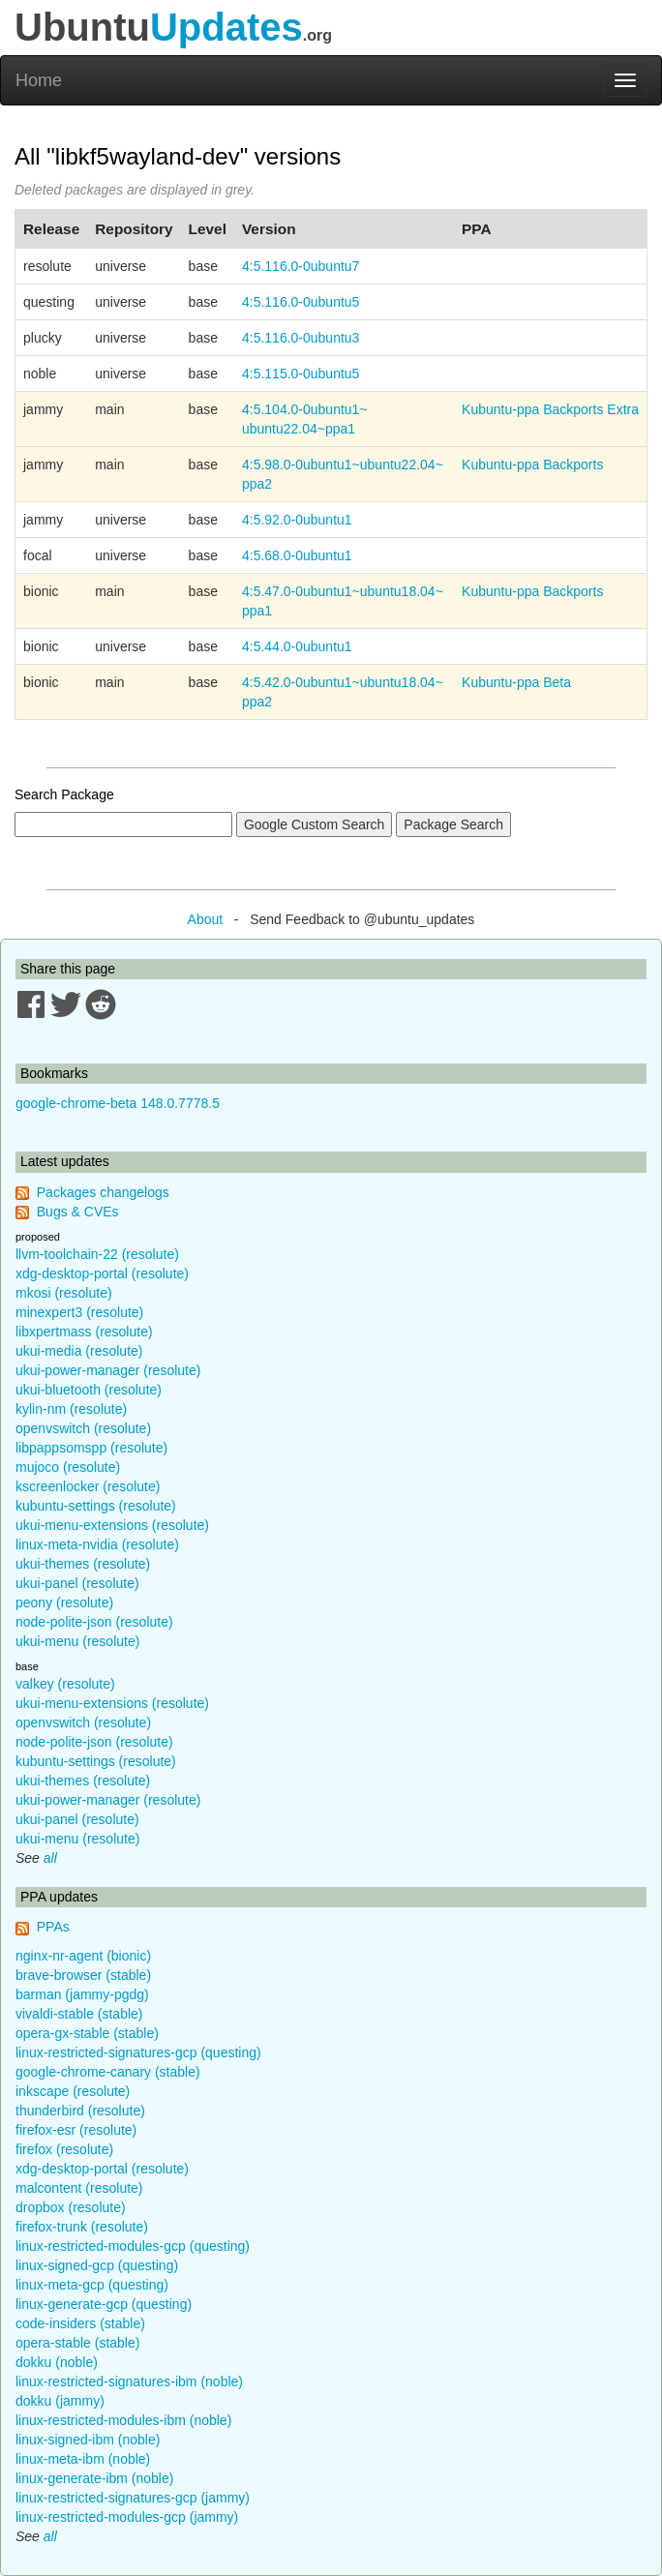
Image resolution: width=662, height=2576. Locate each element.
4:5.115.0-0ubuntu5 (300, 373)
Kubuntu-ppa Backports (532, 464)
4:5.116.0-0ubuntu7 (300, 266)
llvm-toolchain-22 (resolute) (97, 1254)
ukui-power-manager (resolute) (107, 1370)
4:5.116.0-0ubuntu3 (300, 337)
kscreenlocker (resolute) (87, 1486)
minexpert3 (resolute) (79, 1312)
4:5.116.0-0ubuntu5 (300, 302)
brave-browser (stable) (83, 1975)
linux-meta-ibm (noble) (82, 2459)
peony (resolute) (64, 1602)
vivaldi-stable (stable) (79, 2014)
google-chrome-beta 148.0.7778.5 (117, 1103)
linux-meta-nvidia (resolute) (97, 1544)
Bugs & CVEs (78, 1211)
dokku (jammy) (60, 2401)
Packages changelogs (103, 1192)
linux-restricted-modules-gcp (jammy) (126, 2517)
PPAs (53, 1926)
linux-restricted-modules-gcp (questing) (132, 2246)
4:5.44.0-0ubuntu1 (297, 646)
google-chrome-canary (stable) (107, 2072)
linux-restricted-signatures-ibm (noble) (129, 2381)
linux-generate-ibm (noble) (94, 2478)
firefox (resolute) (64, 2149)
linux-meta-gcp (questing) (91, 2284)
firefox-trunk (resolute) (81, 2226)
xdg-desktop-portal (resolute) (102, 1273)
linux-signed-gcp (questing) (96, 2265)
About (206, 919)
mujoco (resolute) (67, 1467)
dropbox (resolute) (70, 2207)
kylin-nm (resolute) (71, 1409)
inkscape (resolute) (72, 2091)
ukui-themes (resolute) (82, 1564)
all (50, 1858)
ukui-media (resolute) (79, 1351)
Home (38, 80)
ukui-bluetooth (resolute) (88, 1389)
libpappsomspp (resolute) (91, 1447)
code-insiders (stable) (80, 2323)
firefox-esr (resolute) (75, 2130)
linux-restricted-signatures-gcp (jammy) (132, 2497)
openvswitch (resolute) (83, 1428)
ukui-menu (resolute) (77, 1641)
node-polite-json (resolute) (94, 1622)
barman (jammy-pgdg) (82, 1994)
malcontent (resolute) (79, 2188)
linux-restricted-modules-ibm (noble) (123, 2420)
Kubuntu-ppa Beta (516, 682)
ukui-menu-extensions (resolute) (112, 1525)
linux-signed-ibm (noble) (87, 2439)
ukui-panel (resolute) (77, 1583)
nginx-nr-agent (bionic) (83, 1955)
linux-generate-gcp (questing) (103, 2304)
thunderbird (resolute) (80, 2110)
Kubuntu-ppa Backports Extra (550, 409)
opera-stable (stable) (77, 2343)
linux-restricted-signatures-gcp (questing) (138, 2052)
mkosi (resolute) (63, 1293)
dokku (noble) (56, 2362)
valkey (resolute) (65, 1684)
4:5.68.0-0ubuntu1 (297, 555)
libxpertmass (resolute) (84, 1331)
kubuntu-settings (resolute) (95, 1505)
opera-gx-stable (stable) (87, 2033)
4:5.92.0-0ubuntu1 (297, 519)
